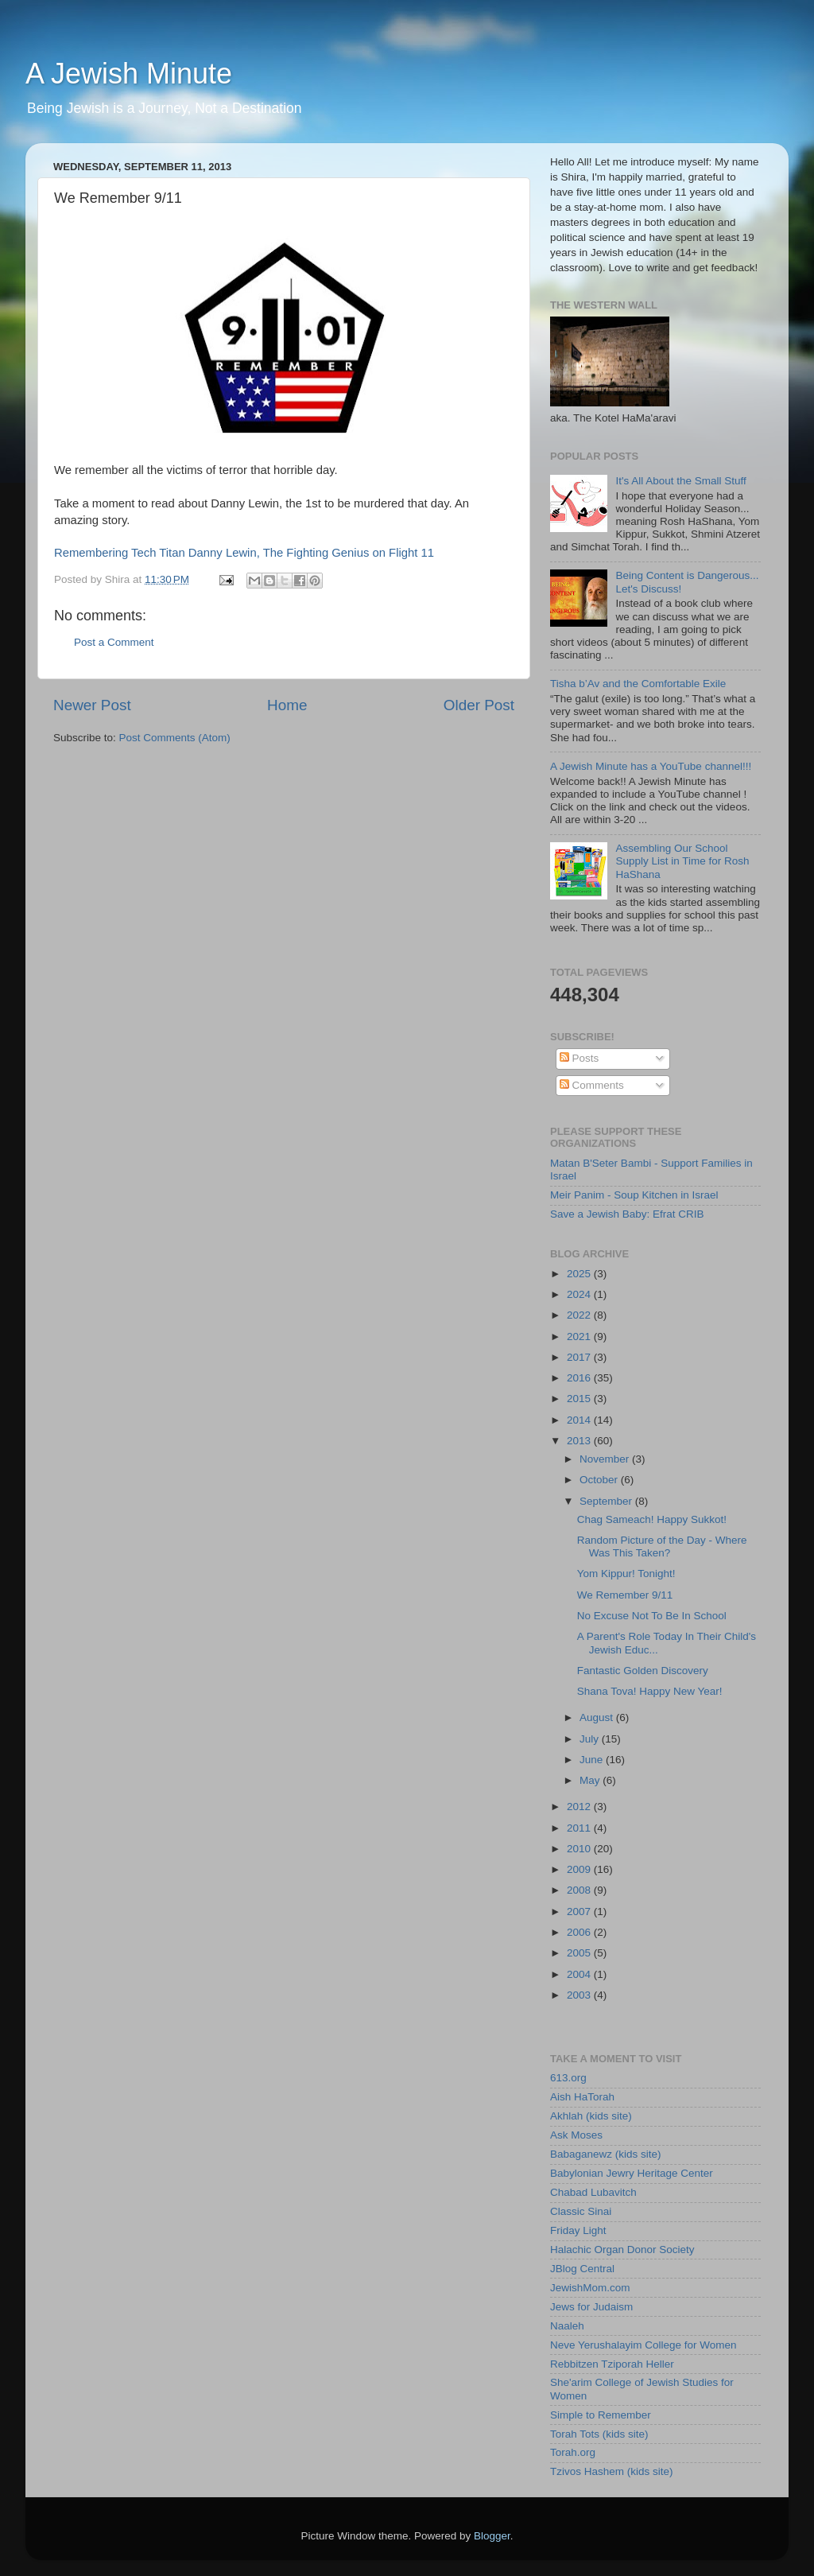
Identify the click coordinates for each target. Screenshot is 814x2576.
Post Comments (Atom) (175, 738)
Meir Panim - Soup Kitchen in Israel (634, 1195)
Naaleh (567, 2326)
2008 (580, 1890)
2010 (580, 1849)
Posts (579, 1058)
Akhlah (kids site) (591, 2116)
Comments (592, 1085)
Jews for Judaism (591, 2307)
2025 (580, 1274)
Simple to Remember (600, 2415)
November (605, 1459)
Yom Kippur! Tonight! (626, 1573)
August (597, 1717)
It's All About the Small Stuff (680, 481)
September (607, 1501)
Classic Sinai (580, 2211)
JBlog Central (582, 2269)
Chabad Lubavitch (593, 2192)
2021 (580, 1336)
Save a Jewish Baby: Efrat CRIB (627, 1214)
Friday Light (578, 2230)
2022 (580, 1315)
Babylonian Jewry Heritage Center (631, 2173)
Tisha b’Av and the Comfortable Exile (638, 684)
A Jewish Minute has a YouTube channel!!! (650, 766)
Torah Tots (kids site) (599, 2434)
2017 (580, 1357)
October (600, 1480)
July (590, 1739)
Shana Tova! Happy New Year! (650, 1691)
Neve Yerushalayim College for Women (643, 2345)
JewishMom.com (590, 2288)
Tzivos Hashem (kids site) (611, 2471)
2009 (580, 1869)
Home (287, 705)
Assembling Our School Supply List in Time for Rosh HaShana (682, 861)
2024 (580, 1294)
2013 (580, 1441)
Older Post (479, 705)
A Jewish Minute (128, 73)
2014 (580, 1420)
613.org (568, 2078)
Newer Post (92, 705)
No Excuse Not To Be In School (652, 1616)
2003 (580, 1995)
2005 (580, 1953)
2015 (580, 1399)
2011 (580, 1828)
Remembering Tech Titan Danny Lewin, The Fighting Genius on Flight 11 (244, 552)
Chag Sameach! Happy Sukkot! (652, 1519)
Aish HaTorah (582, 2097)
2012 (580, 1807)
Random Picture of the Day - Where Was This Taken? (662, 1546)
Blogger (492, 2536)
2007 (580, 1911)
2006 (580, 1932)
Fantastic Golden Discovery (642, 1671)
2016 (580, 1378)
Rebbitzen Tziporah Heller (612, 2364)
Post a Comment (114, 642)
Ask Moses (576, 2135)
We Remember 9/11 (625, 1595)
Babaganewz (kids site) (605, 2154)
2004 (580, 1974)
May (591, 1780)
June (592, 1760)
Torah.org (572, 2452)
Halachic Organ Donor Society (622, 2249)
